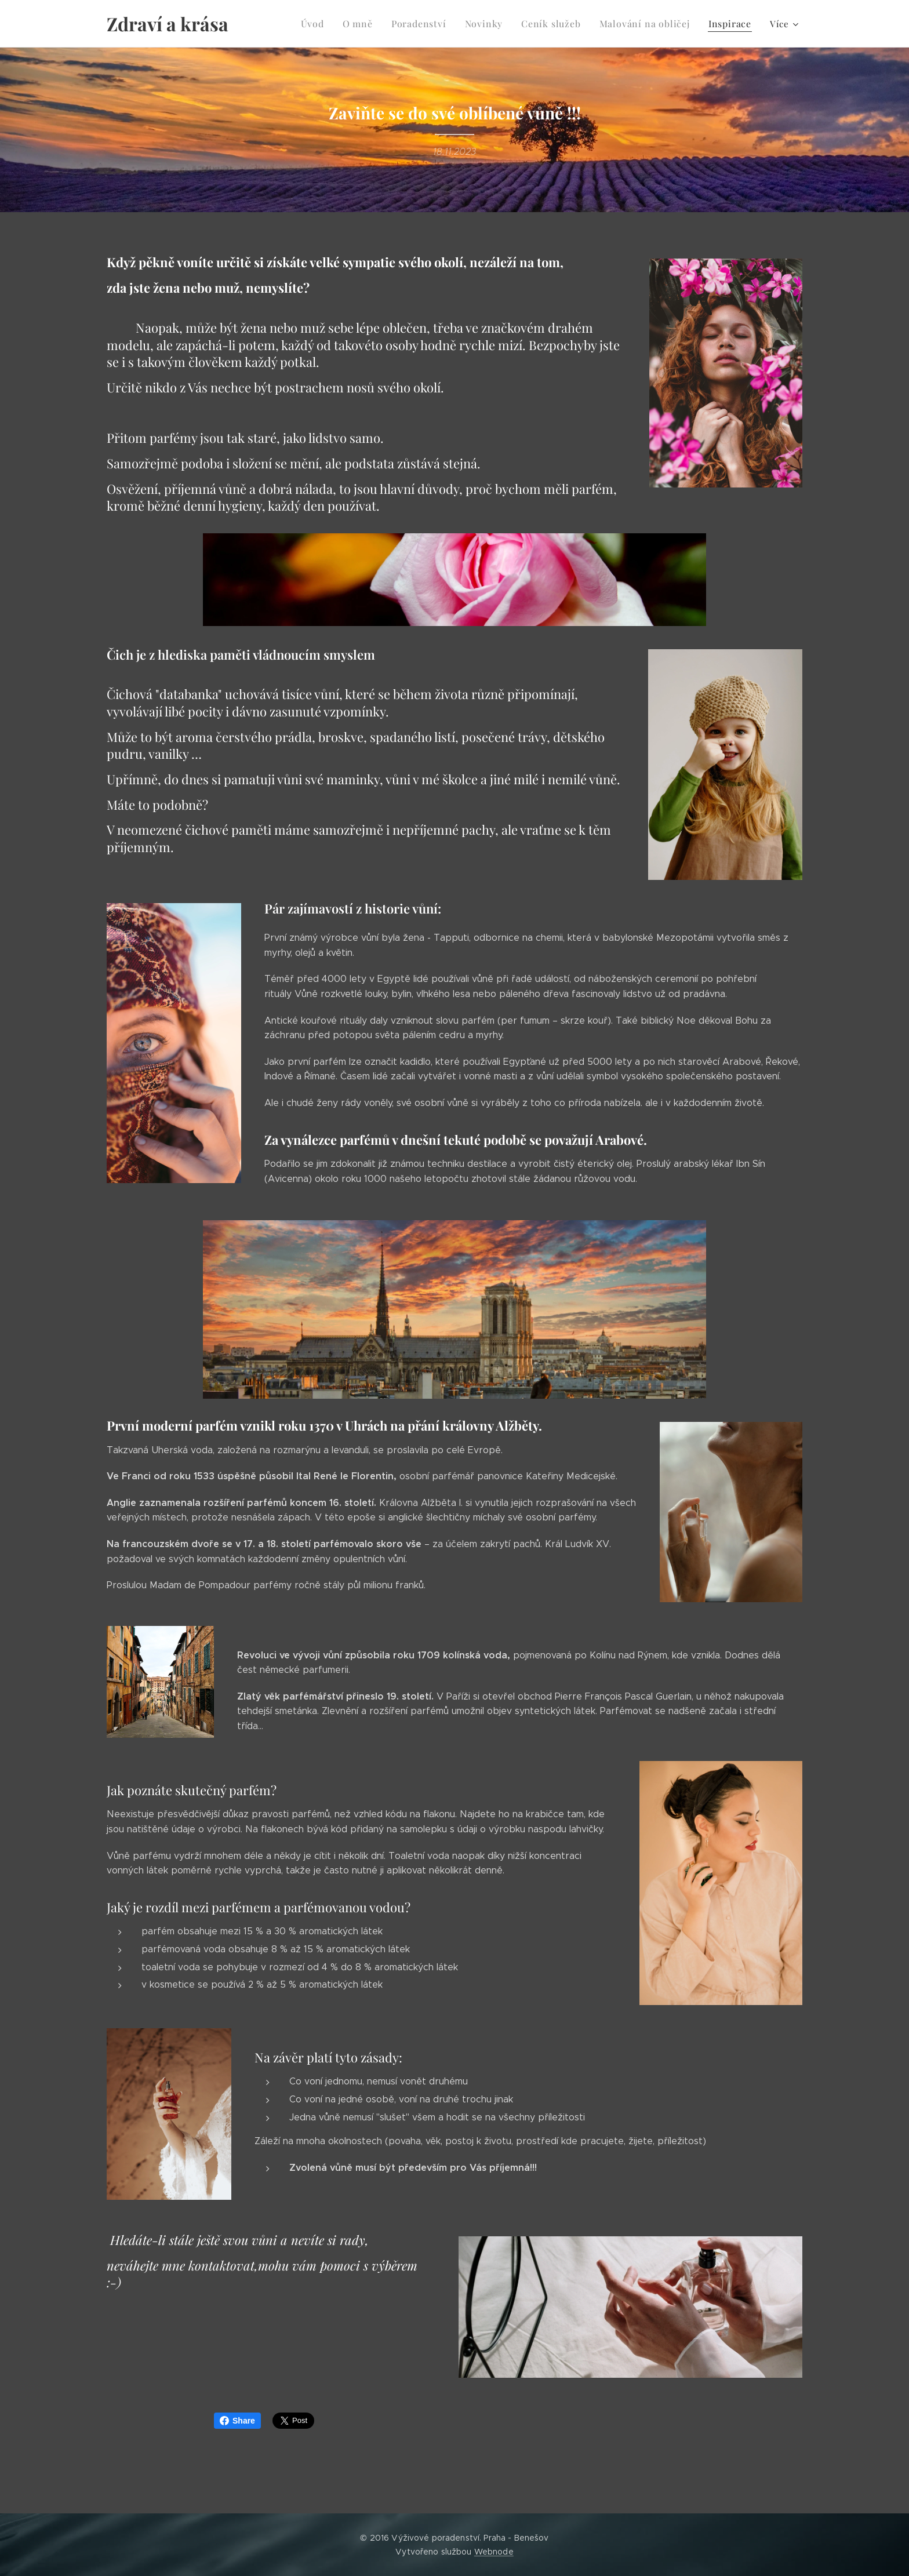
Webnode (494, 2551)
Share (237, 2420)
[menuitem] (332, 23)
